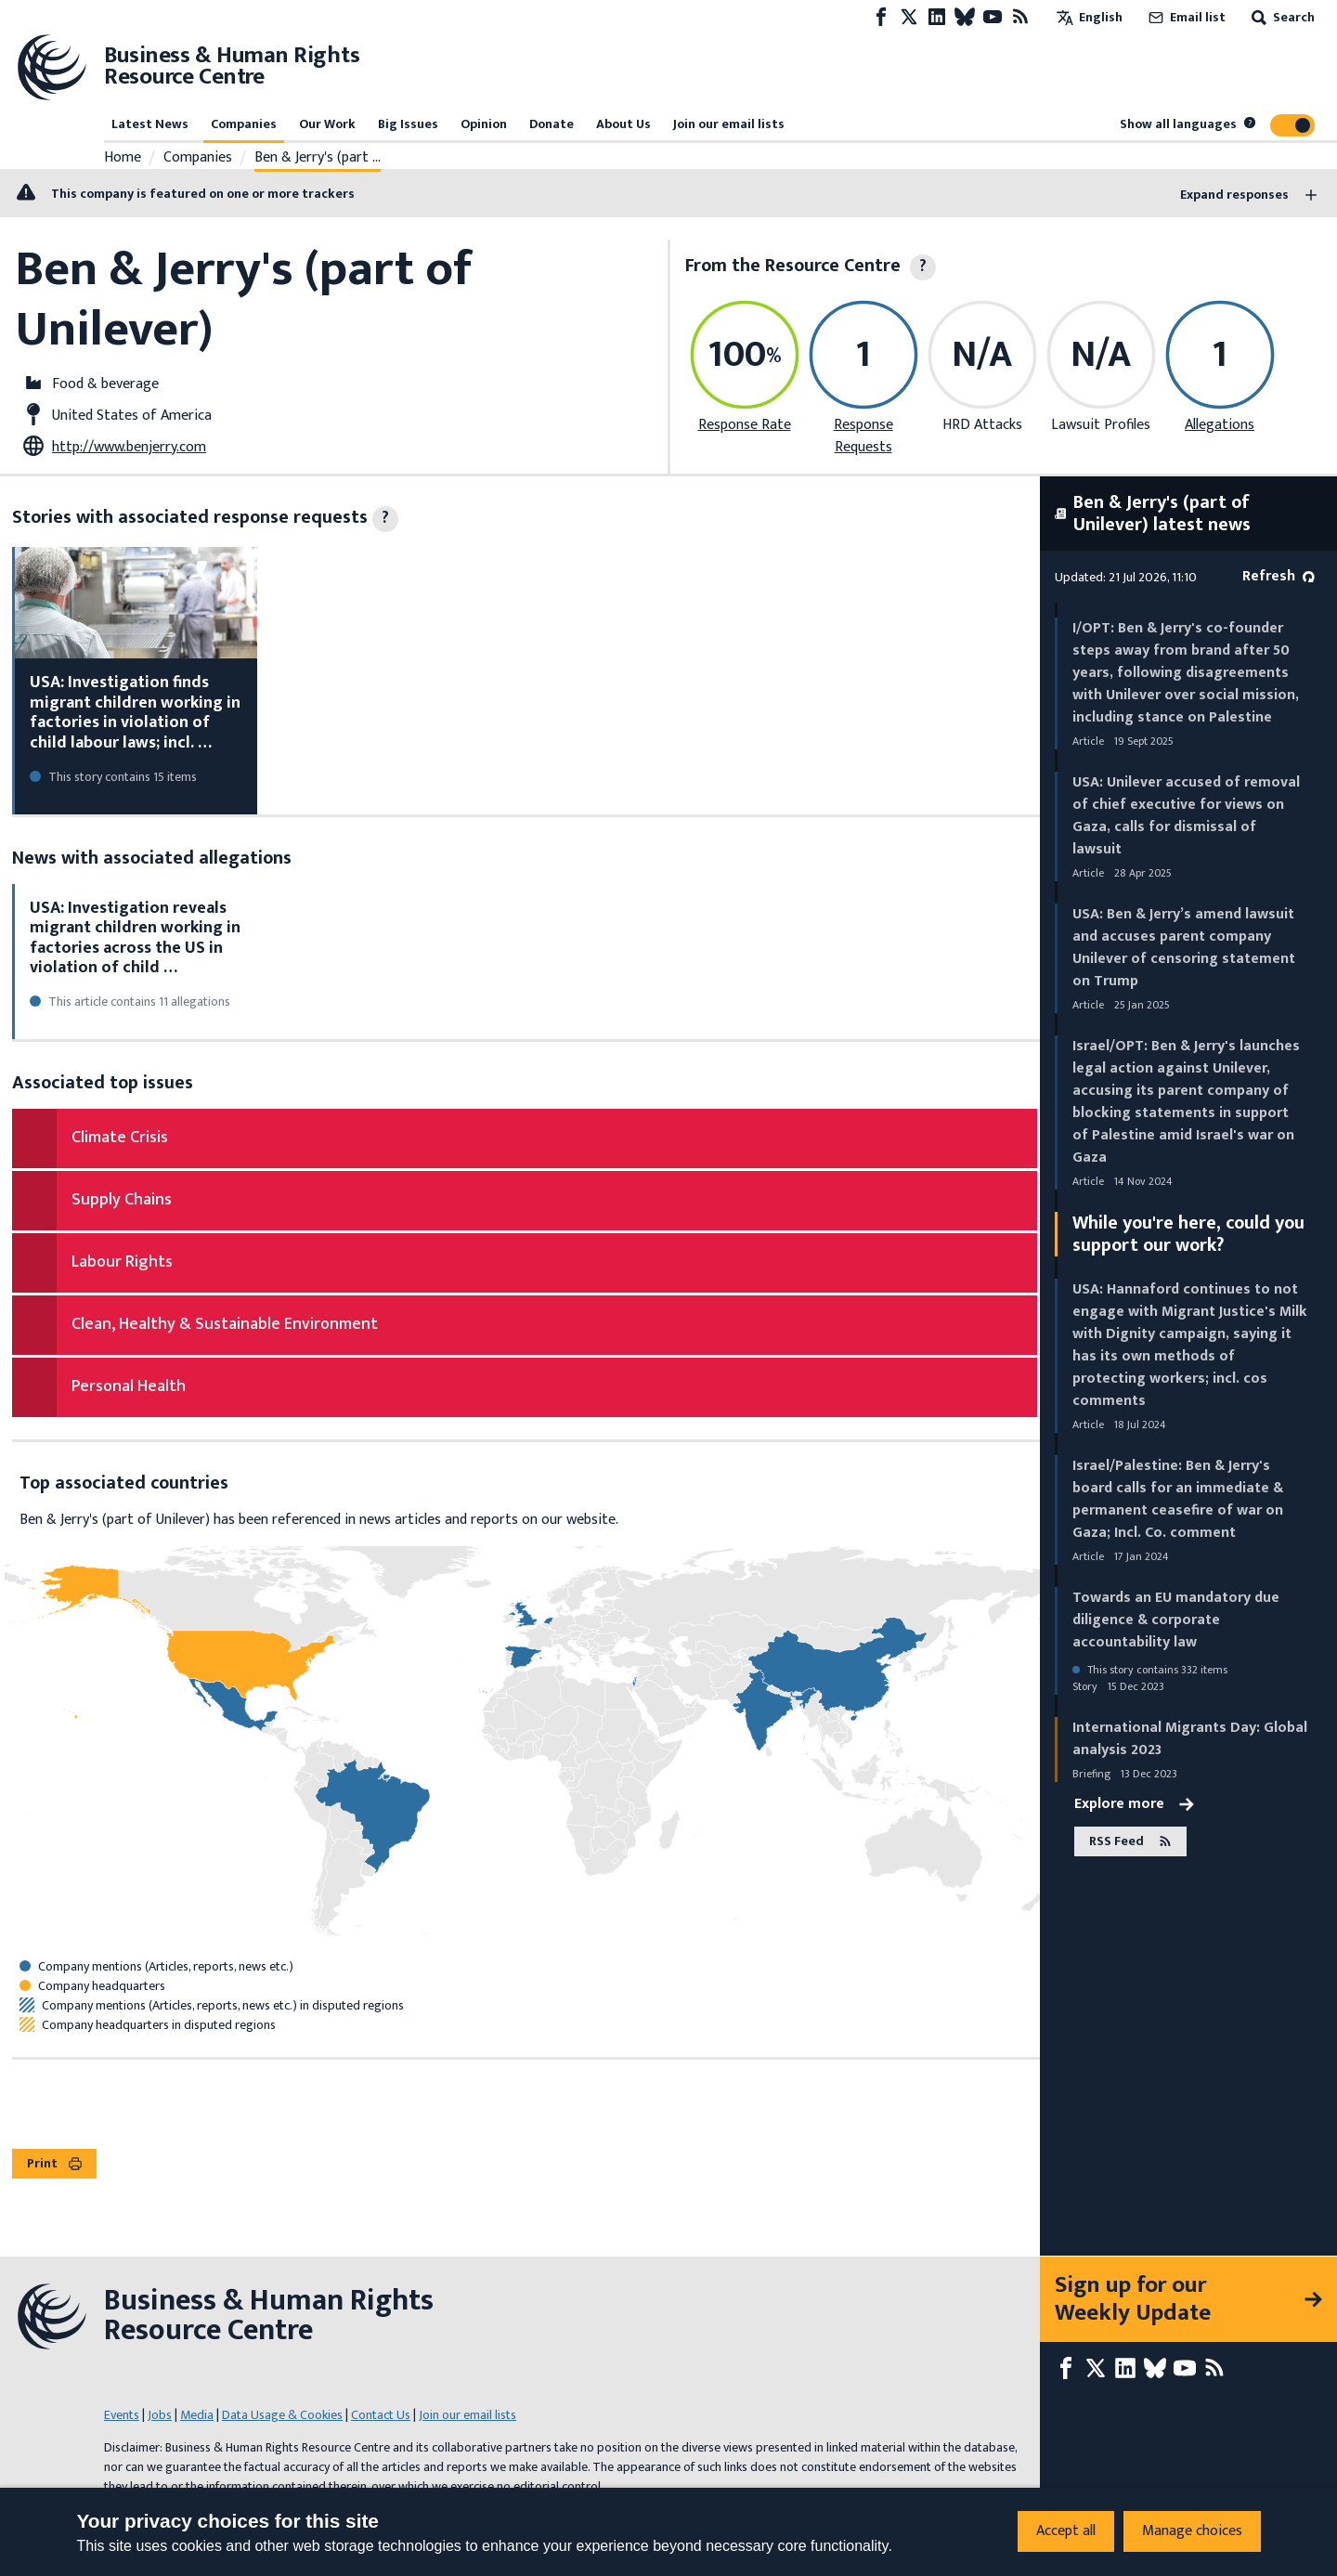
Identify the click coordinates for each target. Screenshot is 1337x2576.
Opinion (484, 124)
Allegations (1219, 424)
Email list (1185, 17)
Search (1281, 17)
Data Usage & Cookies (282, 2415)
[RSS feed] (1020, 17)
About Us (623, 124)
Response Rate (744, 424)
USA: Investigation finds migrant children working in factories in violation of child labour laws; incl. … (135, 713)
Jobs (160, 2415)
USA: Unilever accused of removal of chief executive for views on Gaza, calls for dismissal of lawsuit (1186, 816)
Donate (551, 124)
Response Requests (863, 436)
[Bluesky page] (965, 17)
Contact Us (380, 2415)
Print (54, 2163)
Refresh (1278, 576)
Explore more (1134, 1804)
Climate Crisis (119, 1137)
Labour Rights (122, 1262)
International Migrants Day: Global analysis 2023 (1189, 1739)
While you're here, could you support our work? (1188, 1234)
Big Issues (408, 124)
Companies (244, 124)
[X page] (909, 17)
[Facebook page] (881, 17)
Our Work (327, 124)
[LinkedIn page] (937, 17)
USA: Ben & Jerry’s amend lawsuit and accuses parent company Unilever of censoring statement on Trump (1183, 948)
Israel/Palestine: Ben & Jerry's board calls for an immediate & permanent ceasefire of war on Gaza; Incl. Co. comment (1177, 1499)
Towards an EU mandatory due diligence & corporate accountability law (1175, 1620)
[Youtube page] (992, 17)
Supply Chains (121, 1200)
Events (121, 2415)
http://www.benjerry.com (129, 447)
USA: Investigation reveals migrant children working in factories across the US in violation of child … (135, 938)
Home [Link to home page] (122, 158)
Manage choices (1192, 2530)
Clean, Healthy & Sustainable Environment (224, 1324)
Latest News (149, 124)
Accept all (1066, 2530)
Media (197, 2415)
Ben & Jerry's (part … (317, 158)
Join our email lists (729, 124)
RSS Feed (1130, 1841)
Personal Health (128, 1386)
